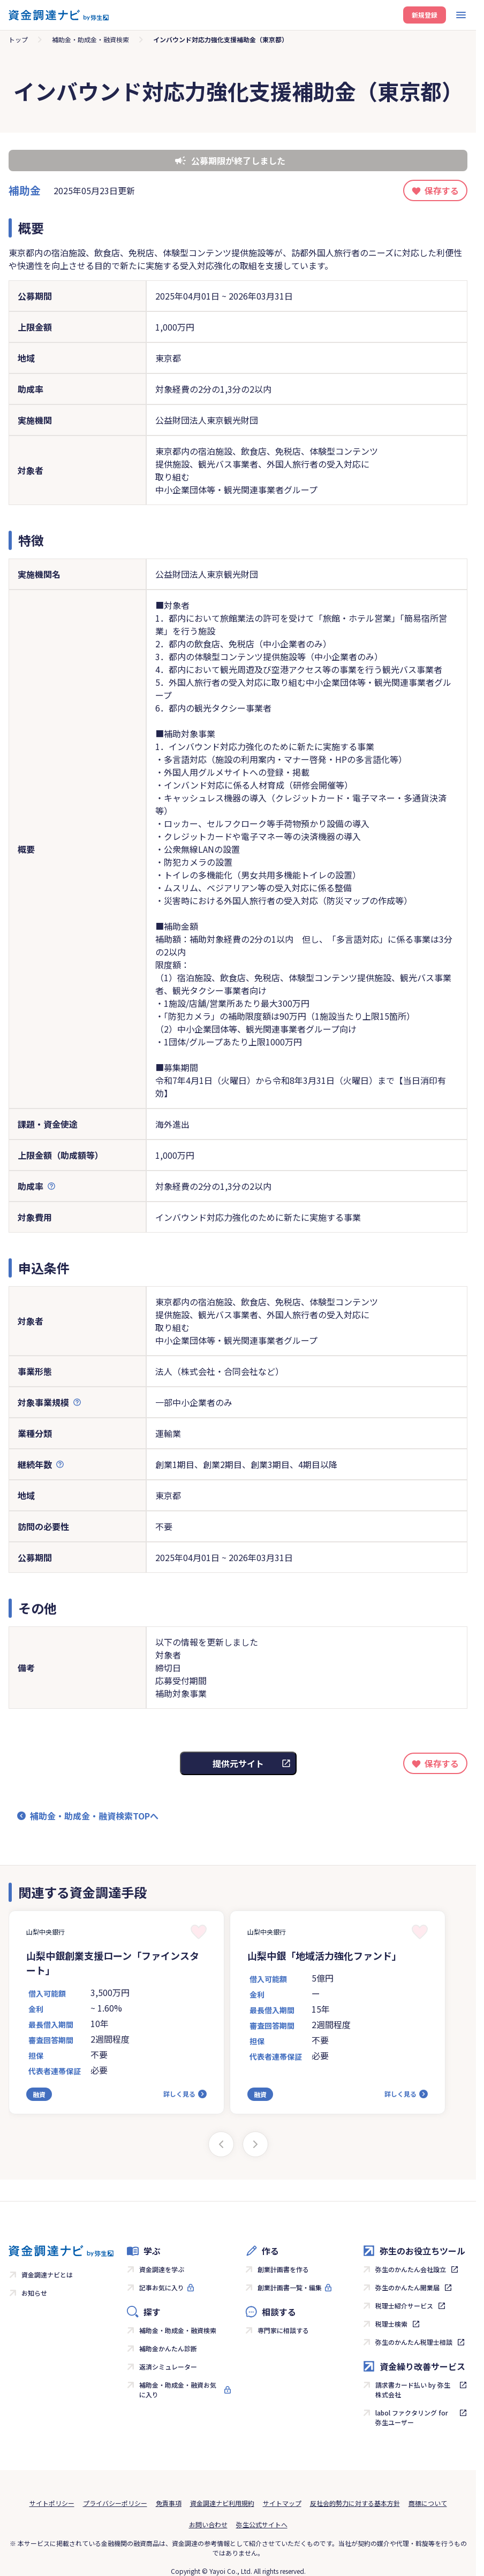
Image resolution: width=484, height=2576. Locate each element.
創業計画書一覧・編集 (290, 2287)
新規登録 (424, 14)
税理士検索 (391, 2323)
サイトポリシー (51, 2503)
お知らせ (34, 2292)
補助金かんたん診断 (168, 2348)
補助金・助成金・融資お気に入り (177, 2389)
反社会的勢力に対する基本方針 (355, 2503)
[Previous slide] (221, 2144)
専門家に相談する (283, 2330)
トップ (18, 39)
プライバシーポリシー (115, 2503)
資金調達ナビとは (47, 2274)
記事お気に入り (161, 2287)
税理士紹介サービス (404, 2305)
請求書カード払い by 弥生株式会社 (412, 2389)
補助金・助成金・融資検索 (90, 39)
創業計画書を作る (283, 2269)
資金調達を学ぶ (161, 2269)
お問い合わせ (208, 2524)
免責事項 (169, 2503)
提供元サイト (238, 1763)
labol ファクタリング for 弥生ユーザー (411, 2417)
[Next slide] (255, 2144)
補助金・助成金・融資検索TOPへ (94, 1815)
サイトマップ (282, 2503)
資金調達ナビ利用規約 (222, 2503)
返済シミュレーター (168, 2366)
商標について (428, 2503)
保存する (442, 190)
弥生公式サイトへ (262, 2524)
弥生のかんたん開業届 (407, 2287)
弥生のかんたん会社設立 (410, 2269)
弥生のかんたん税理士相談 (413, 2341)
